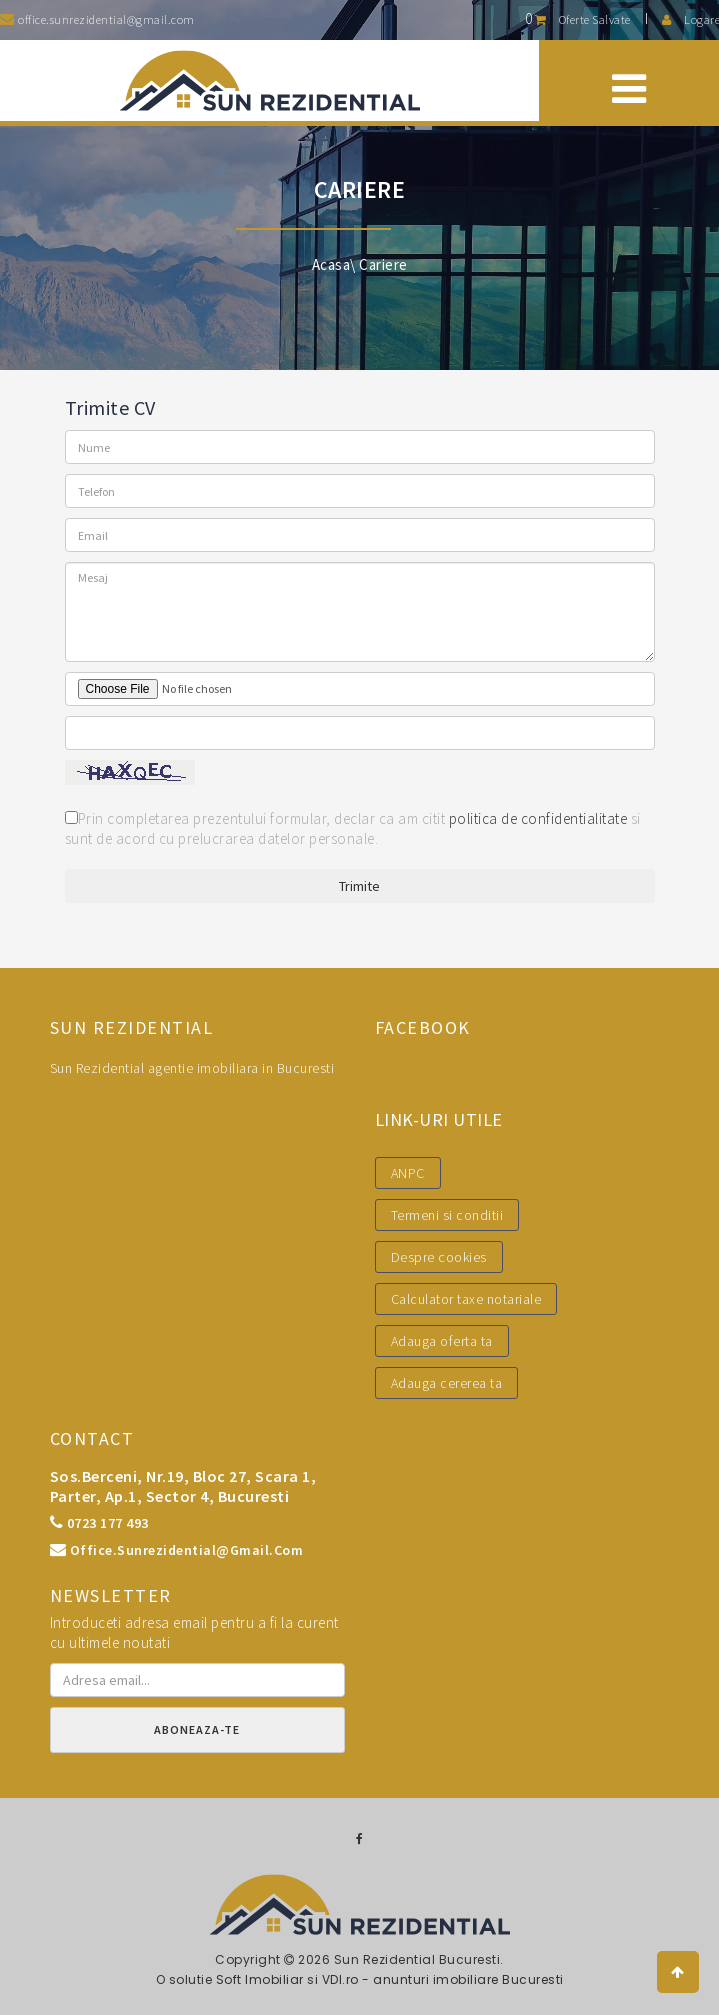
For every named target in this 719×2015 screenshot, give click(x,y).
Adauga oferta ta (442, 1341)
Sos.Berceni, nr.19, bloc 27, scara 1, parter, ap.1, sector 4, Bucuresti (183, 1486)
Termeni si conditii (447, 1215)
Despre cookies (439, 1257)
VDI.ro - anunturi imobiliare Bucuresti (443, 1979)
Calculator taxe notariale (466, 1299)
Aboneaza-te (197, 1729)
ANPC (408, 1173)
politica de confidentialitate (538, 818)
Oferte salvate (578, 19)
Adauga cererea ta (447, 1383)
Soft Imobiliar (260, 1979)
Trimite (359, 886)
